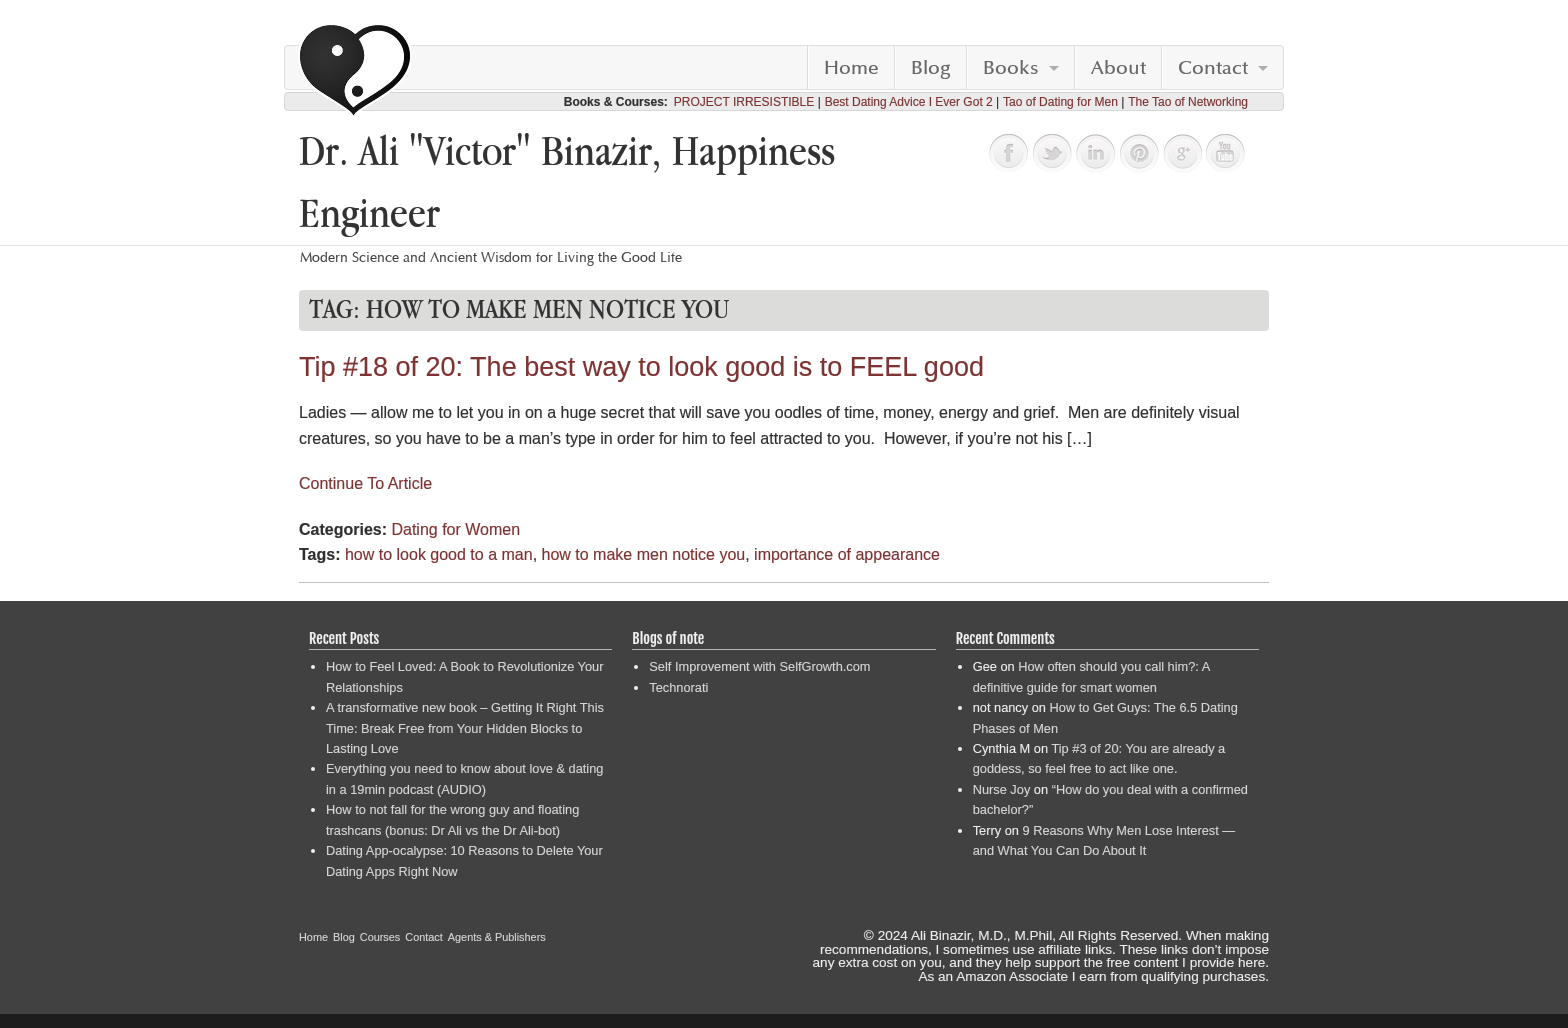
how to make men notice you (644, 554)
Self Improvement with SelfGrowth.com (759, 666)
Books (1011, 68)
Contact (1213, 68)
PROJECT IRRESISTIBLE (744, 102)
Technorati (678, 687)
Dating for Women (455, 529)
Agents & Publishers (497, 937)
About (1118, 68)
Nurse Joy (1002, 789)
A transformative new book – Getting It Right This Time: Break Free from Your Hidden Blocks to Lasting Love (465, 728)
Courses (380, 937)
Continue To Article (365, 483)
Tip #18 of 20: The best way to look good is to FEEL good (641, 367)
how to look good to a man (439, 554)
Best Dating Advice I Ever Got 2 (909, 102)
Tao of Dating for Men (1060, 102)
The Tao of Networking (1188, 102)
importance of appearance (847, 554)
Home (851, 68)
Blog (931, 68)
